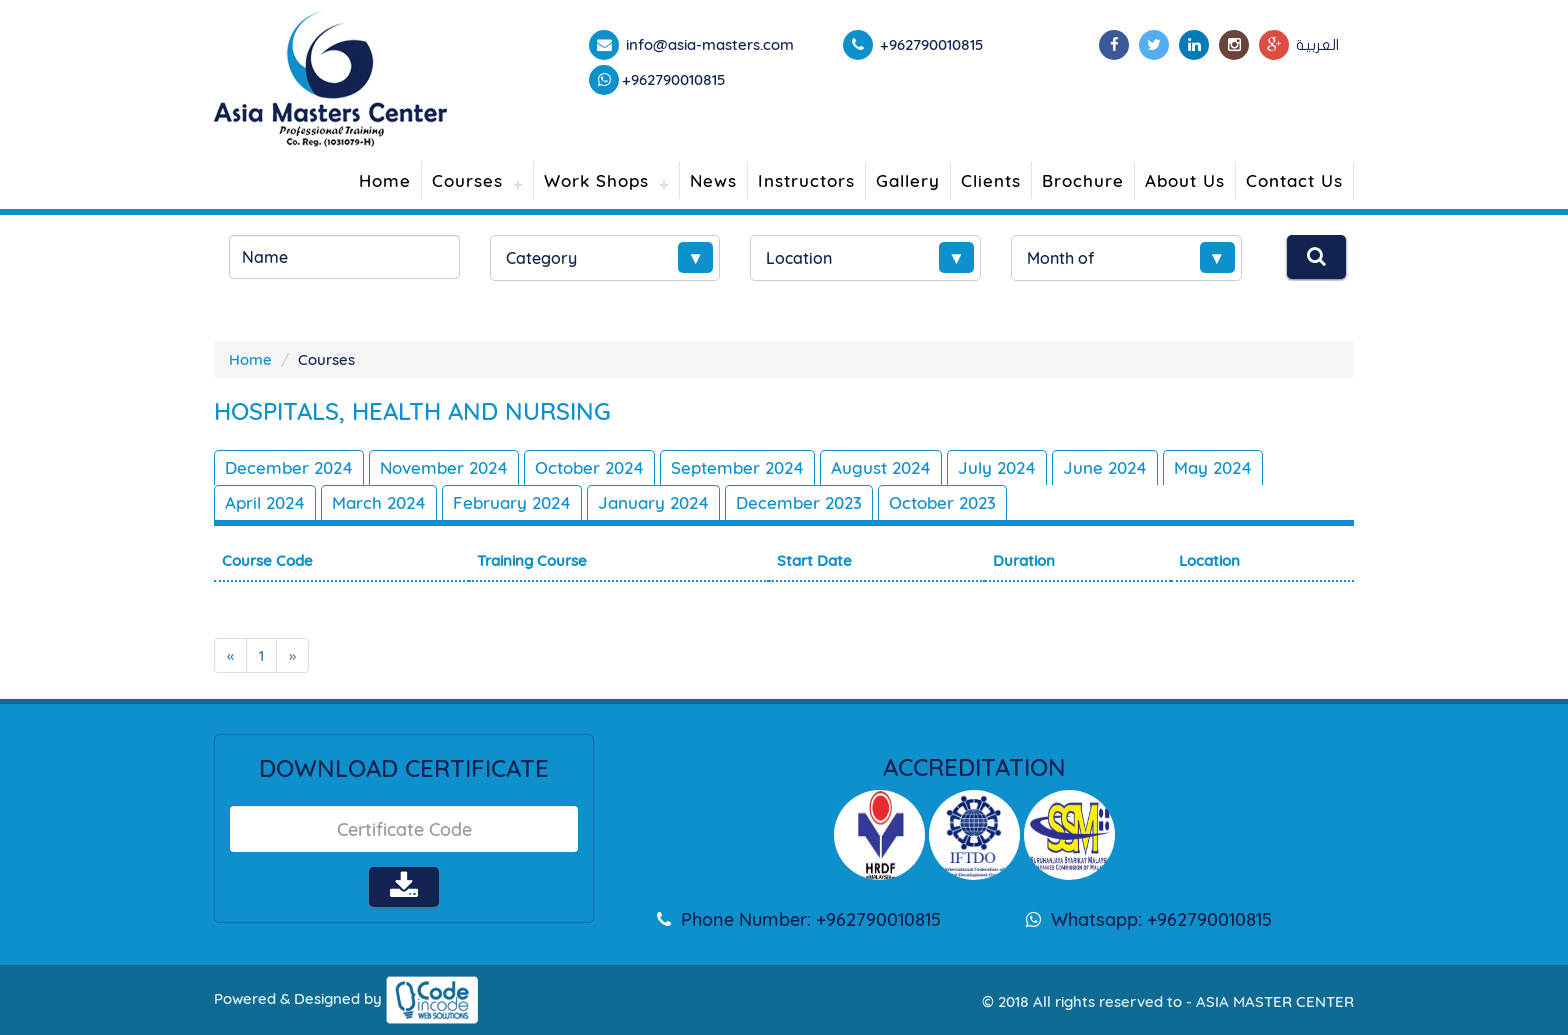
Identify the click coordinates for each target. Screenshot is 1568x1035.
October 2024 (589, 467)
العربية (1317, 45)
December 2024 (289, 467)
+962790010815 (674, 79)
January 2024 (653, 502)
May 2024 (1213, 467)
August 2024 (881, 467)
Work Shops (596, 180)
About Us (1185, 180)
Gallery (908, 180)
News (713, 180)
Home (385, 180)
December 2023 (799, 502)
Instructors (806, 180)
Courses (467, 180)
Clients (991, 180)
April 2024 (265, 502)
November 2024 (444, 467)
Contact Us (1294, 180)
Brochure (1083, 180)
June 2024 (1105, 467)
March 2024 (379, 502)
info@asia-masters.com (708, 44)
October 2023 (942, 502)
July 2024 (997, 467)
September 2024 (737, 467)
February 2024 (512, 502)
